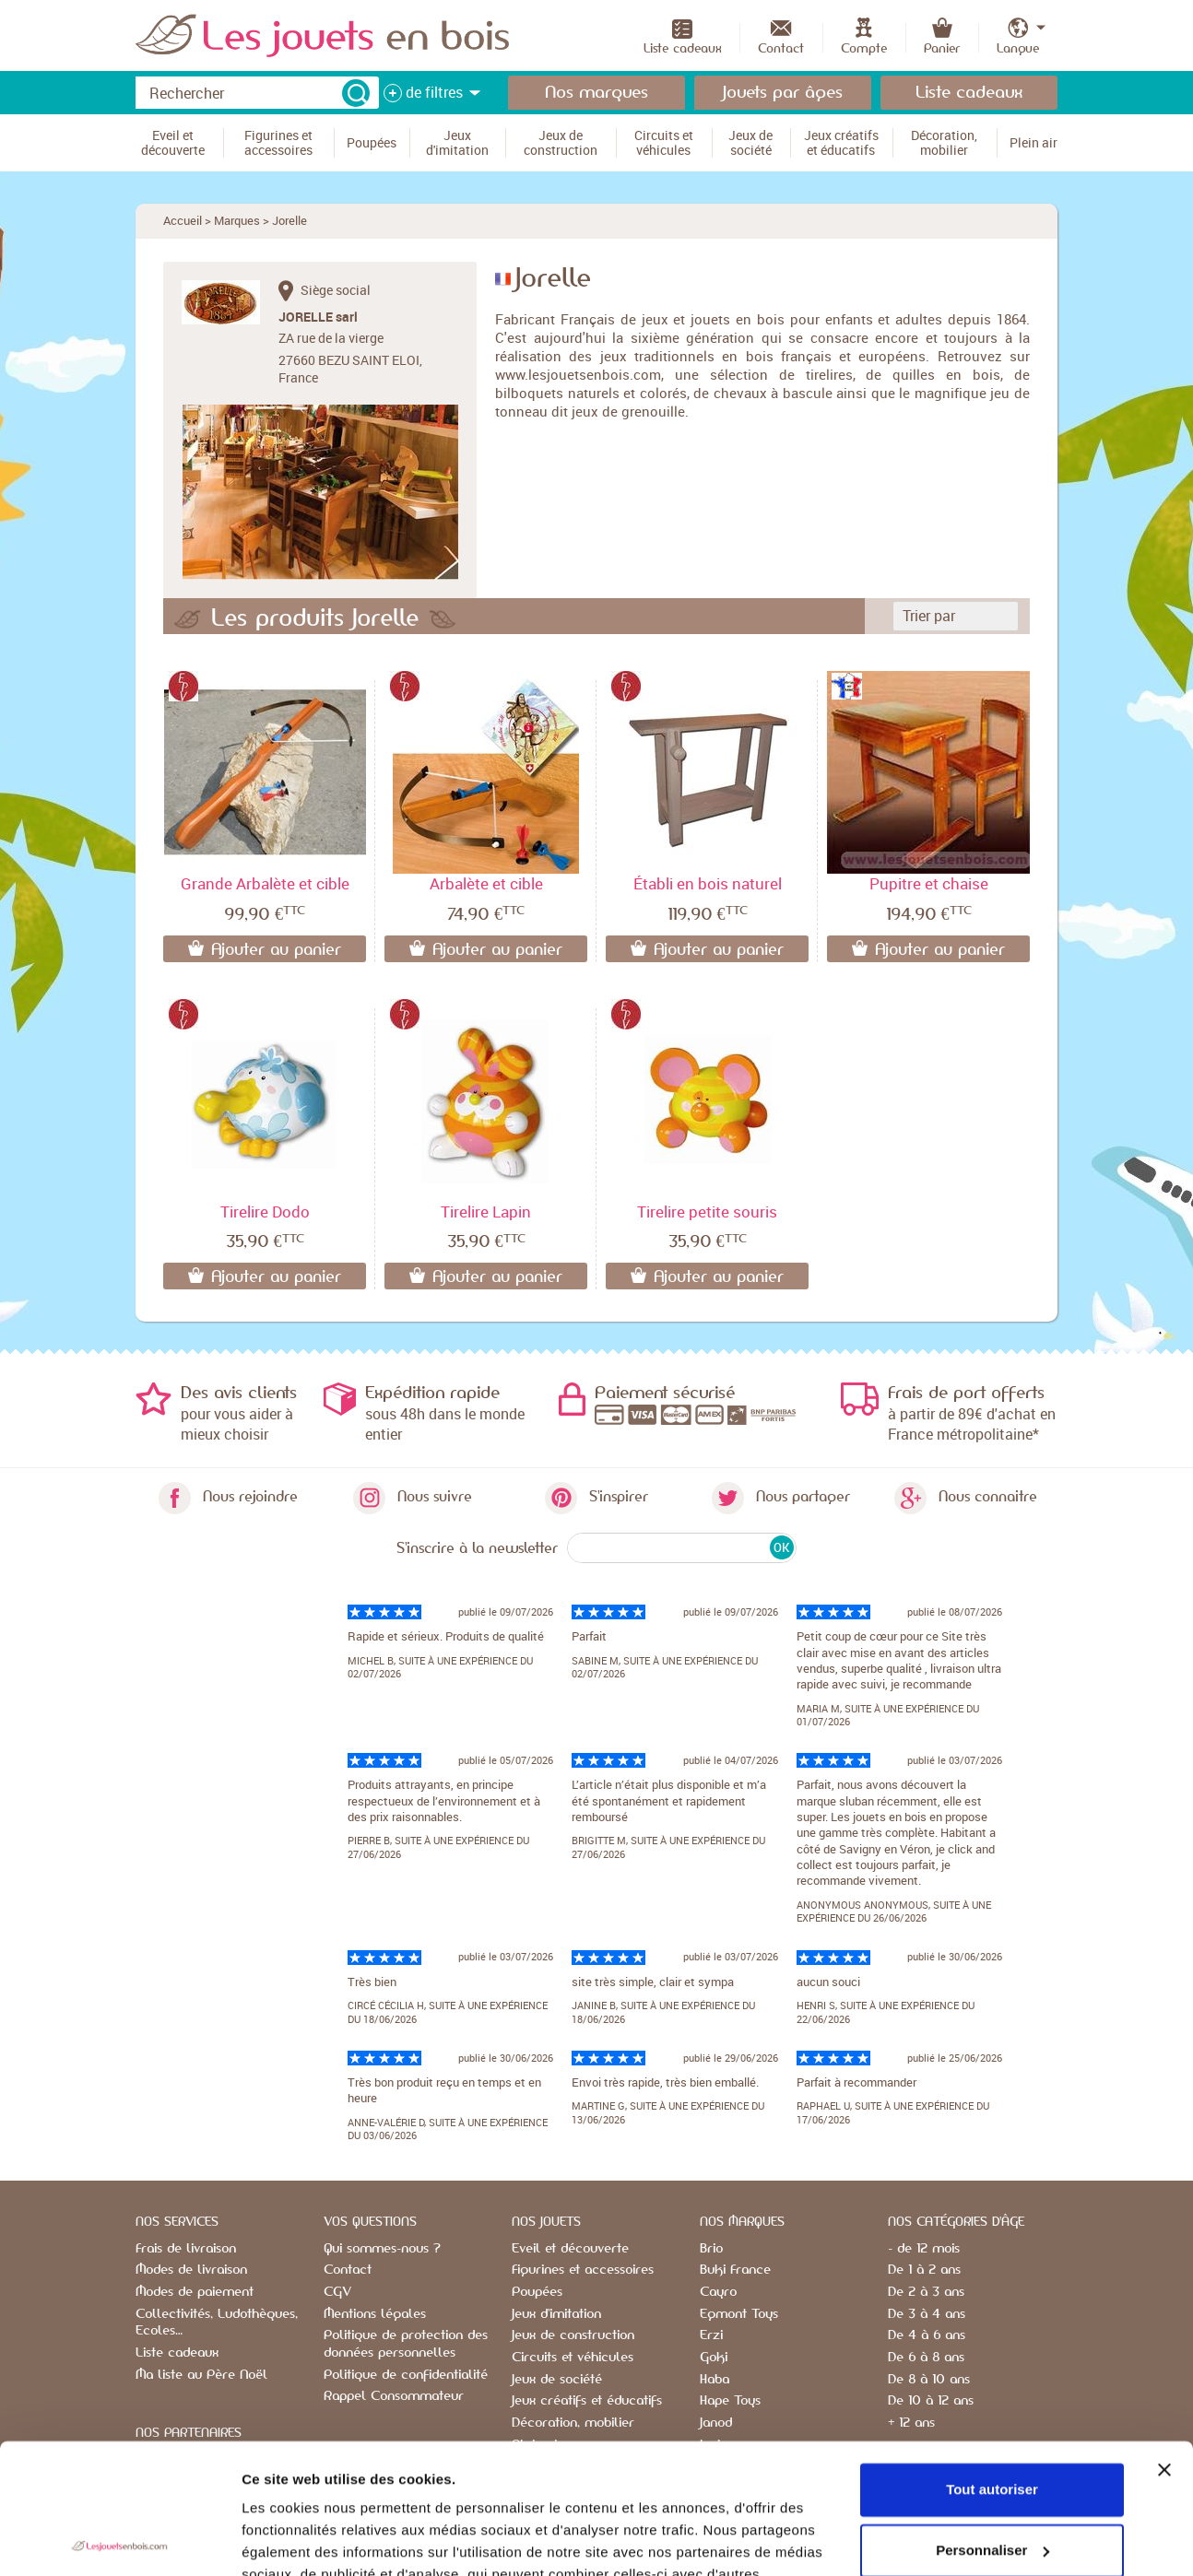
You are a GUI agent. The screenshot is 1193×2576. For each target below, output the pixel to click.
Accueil (182, 220)
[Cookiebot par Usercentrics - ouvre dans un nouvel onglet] (119, 2540)
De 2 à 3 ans (926, 2292)
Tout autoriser (992, 2360)
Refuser (992, 2480)
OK (781, 1547)
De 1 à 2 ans (924, 2270)
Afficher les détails (304, 2539)
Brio (711, 2248)
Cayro (718, 2292)
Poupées (537, 2292)
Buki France (735, 2270)
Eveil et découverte (570, 2248)
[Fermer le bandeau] (1164, 2340)
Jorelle (289, 220)
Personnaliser (992, 2420)
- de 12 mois (924, 2248)
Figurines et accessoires (583, 2270)
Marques (237, 220)
